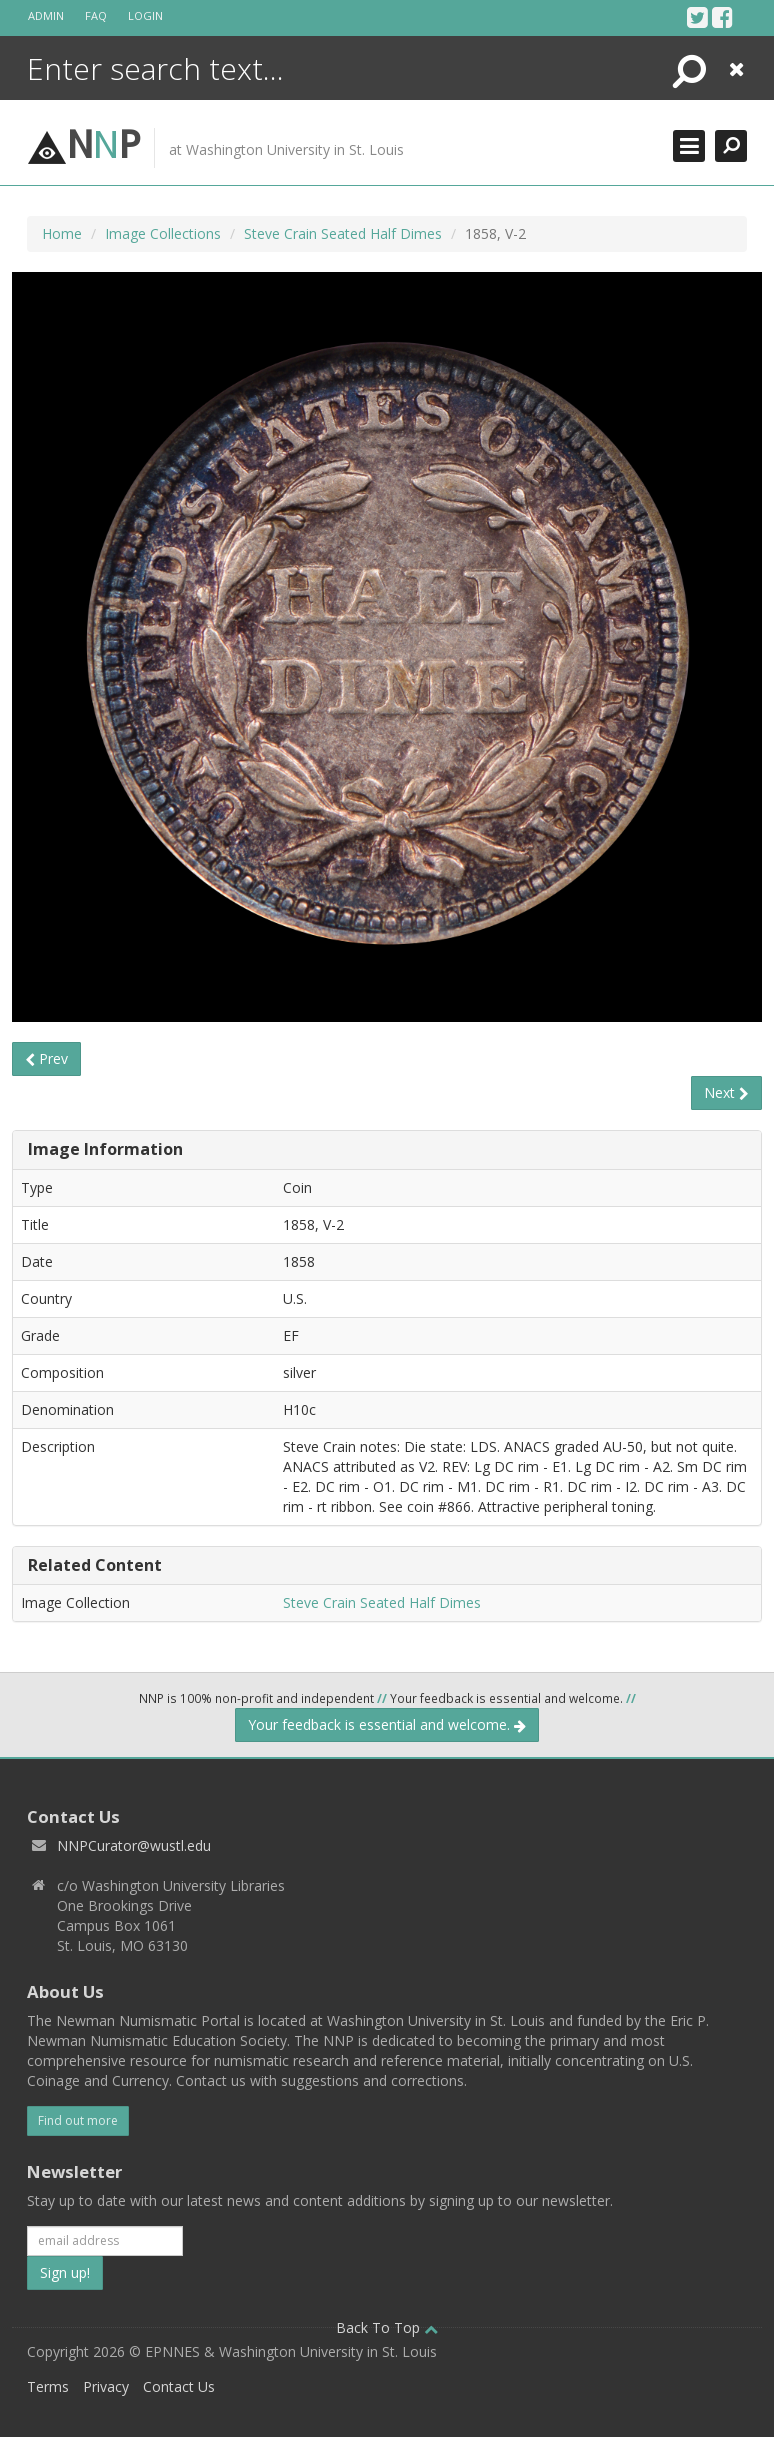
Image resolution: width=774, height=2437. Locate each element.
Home (62, 233)
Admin (46, 15)
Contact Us (179, 2386)
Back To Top (387, 2327)
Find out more (78, 2120)
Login (145, 15)
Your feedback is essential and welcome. (387, 1724)
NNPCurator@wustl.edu (134, 1845)
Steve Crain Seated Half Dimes (343, 233)
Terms (48, 2386)
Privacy (106, 2386)
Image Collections (163, 233)
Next (726, 1092)
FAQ (96, 15)
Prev (46, 1058)
